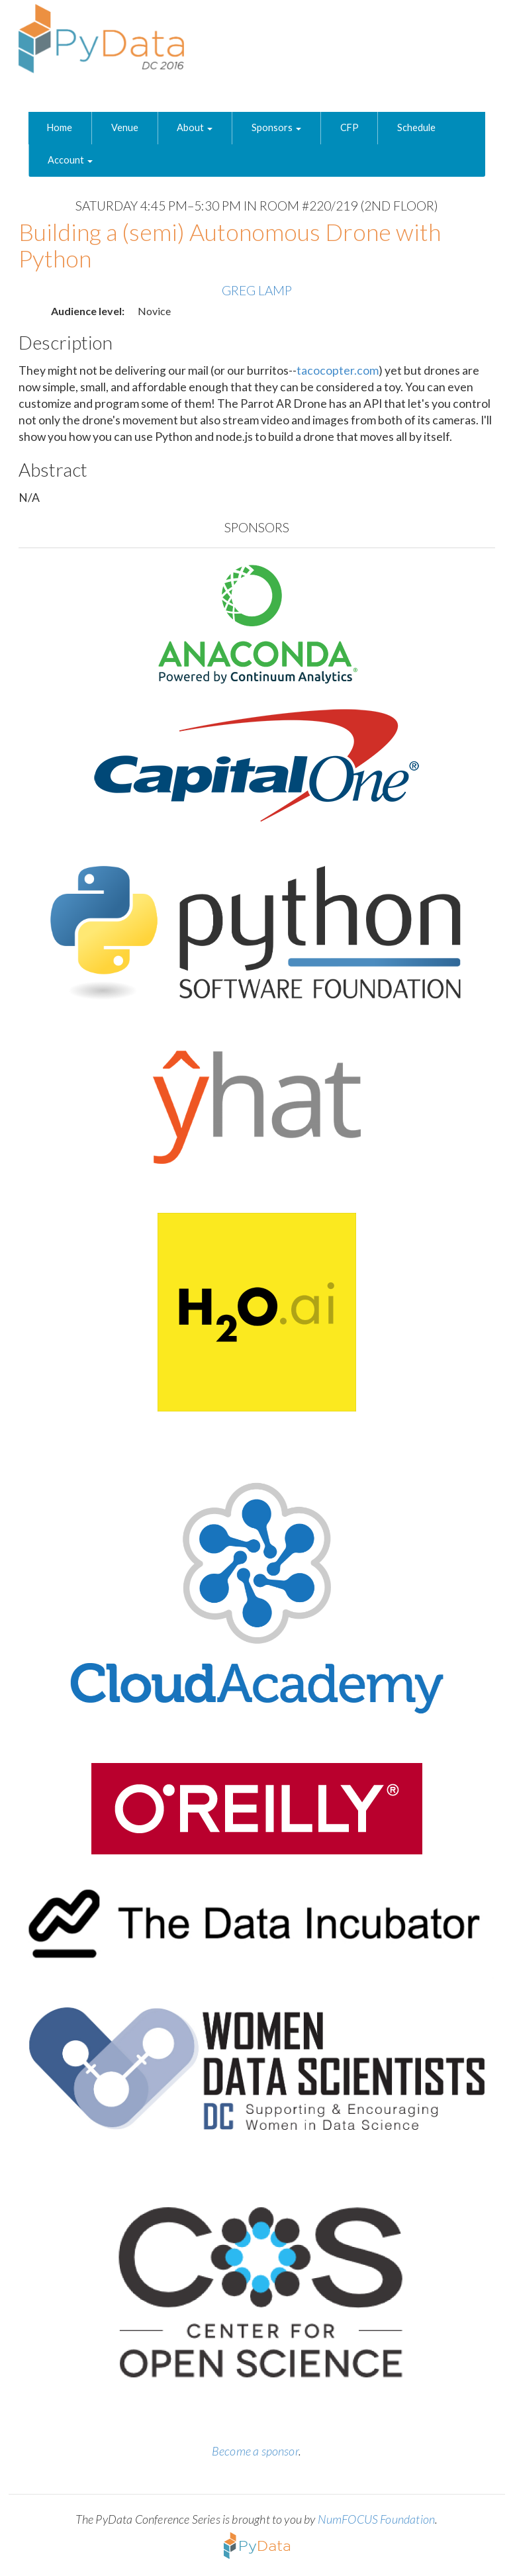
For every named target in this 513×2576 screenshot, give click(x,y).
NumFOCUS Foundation (376, 2519)
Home (59, 127)
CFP (349, 127)
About (194, 127)
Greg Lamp (257, 290)
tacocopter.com (338, 370)
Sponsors (276, 127)
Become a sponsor (255, 2451)
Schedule (416, 127)
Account (70, 160)
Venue (124, 127)
